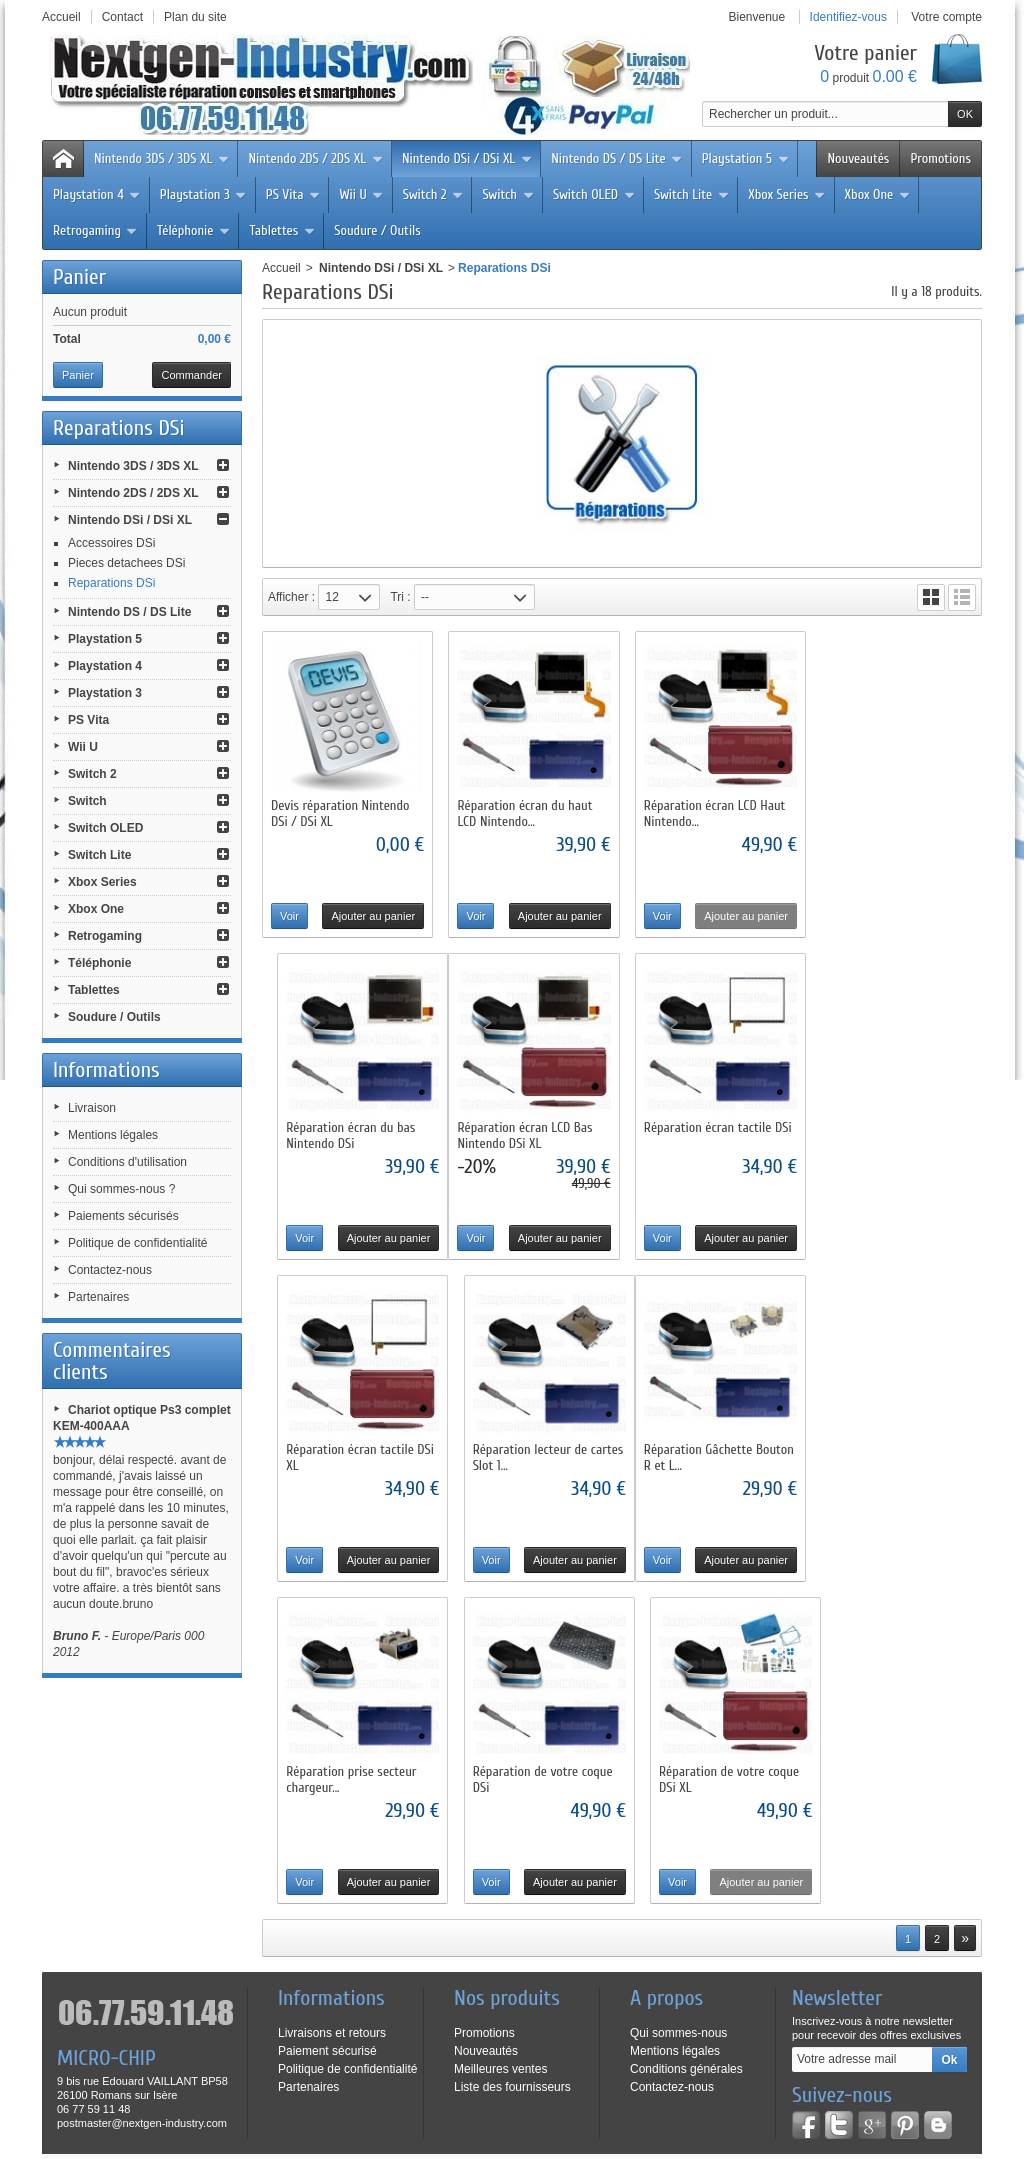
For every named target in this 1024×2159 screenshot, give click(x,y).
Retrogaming (95, 230)
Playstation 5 (745, 158)
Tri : (400, 597)
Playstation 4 (97, 194)
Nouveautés (858, 158)
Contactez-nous (110, 1270)
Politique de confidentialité (137, 1243)
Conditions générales (686, 1795)
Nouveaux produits (180, 2042)
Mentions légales (113, 1135)
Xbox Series (786, 194)
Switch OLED (594, 194)
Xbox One (878, 194)
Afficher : (291, 597)
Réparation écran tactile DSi (529, 1122)
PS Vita (293, 194)
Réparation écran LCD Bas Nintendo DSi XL (338, 1130)
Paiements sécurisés (123, 1216)
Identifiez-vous (848, 17)
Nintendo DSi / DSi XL (467, 158)
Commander (191, 375)
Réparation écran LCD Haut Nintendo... (710, 810)
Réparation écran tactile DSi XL (713, 1130)
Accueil (281, 268)
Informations (106, 1070)
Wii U (361, 194)
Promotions (940, 158)
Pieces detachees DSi (126, 563)
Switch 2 (433, 194)
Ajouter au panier (371, 913)
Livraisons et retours (332, 1759)
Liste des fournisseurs (512, 1813)
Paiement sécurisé (327, 1777)
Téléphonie (194, 230)
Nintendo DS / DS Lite (616, 158)
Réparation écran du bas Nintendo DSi (886, 810)
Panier (79, 277)
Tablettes (282, 230)
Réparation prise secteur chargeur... (520, 1449)
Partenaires (98, 1297)
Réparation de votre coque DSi (709, 1449)
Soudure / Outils (377, 230)
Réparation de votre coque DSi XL (892, 1449)
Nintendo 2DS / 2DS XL (315, 158)
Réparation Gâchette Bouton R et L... (346, 1449)
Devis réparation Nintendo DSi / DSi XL (340, 810)
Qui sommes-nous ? (121, 1189)
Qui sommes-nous (678, 1759)
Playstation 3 (203, 194)
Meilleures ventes (500, 1795)
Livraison (92, 1108)
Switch (508, 194)
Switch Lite (691, 194)
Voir (289, 913)
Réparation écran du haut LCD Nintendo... (522, 810)
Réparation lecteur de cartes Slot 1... (879, 1130)
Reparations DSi (111, 583)
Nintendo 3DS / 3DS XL (161, 158)
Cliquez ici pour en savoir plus (171, 1960)
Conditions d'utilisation (127, 1162)
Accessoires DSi (111, 543)
